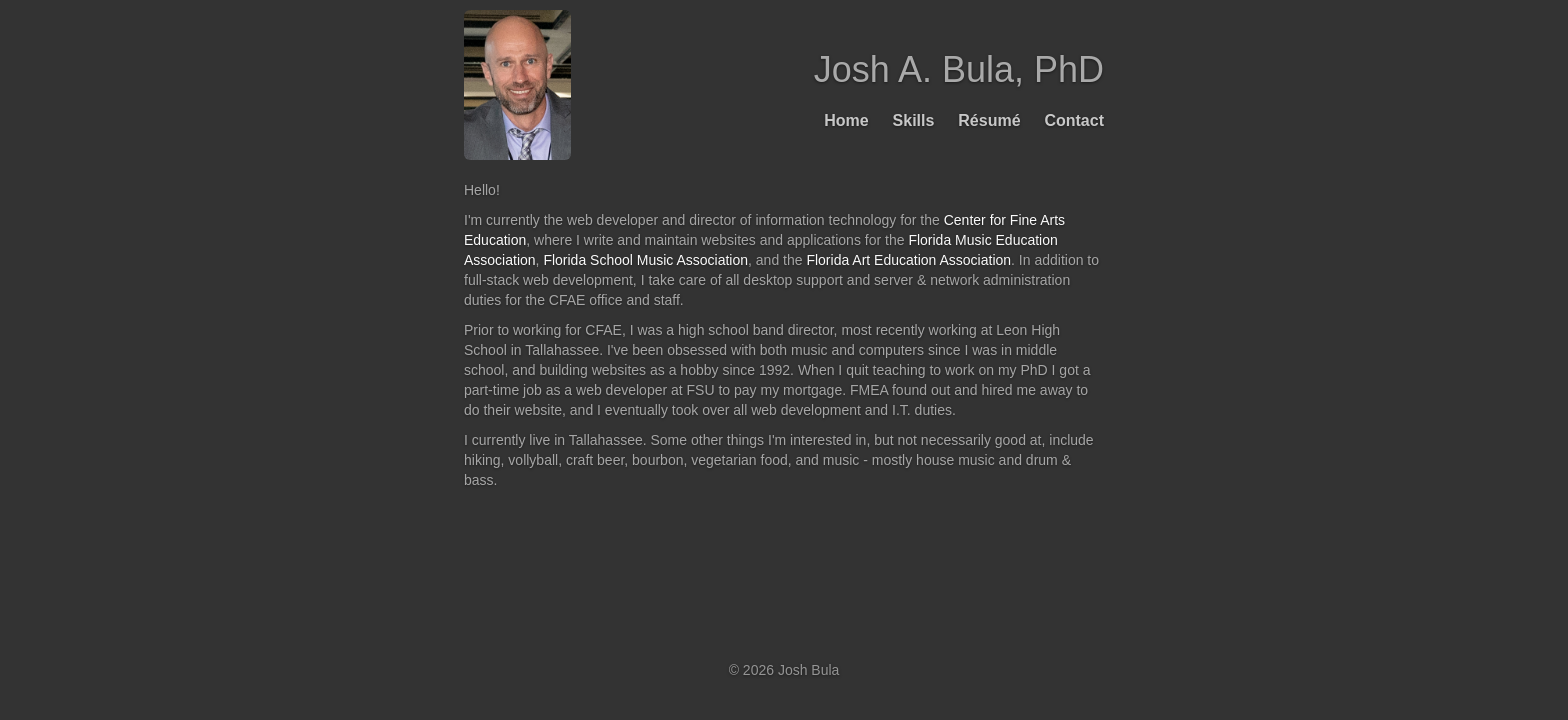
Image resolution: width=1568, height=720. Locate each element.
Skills (914, 120)
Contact (1074, 120)
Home (846, 120)
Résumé (989, 120)
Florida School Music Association (645, 260)
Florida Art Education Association (908, 260)
